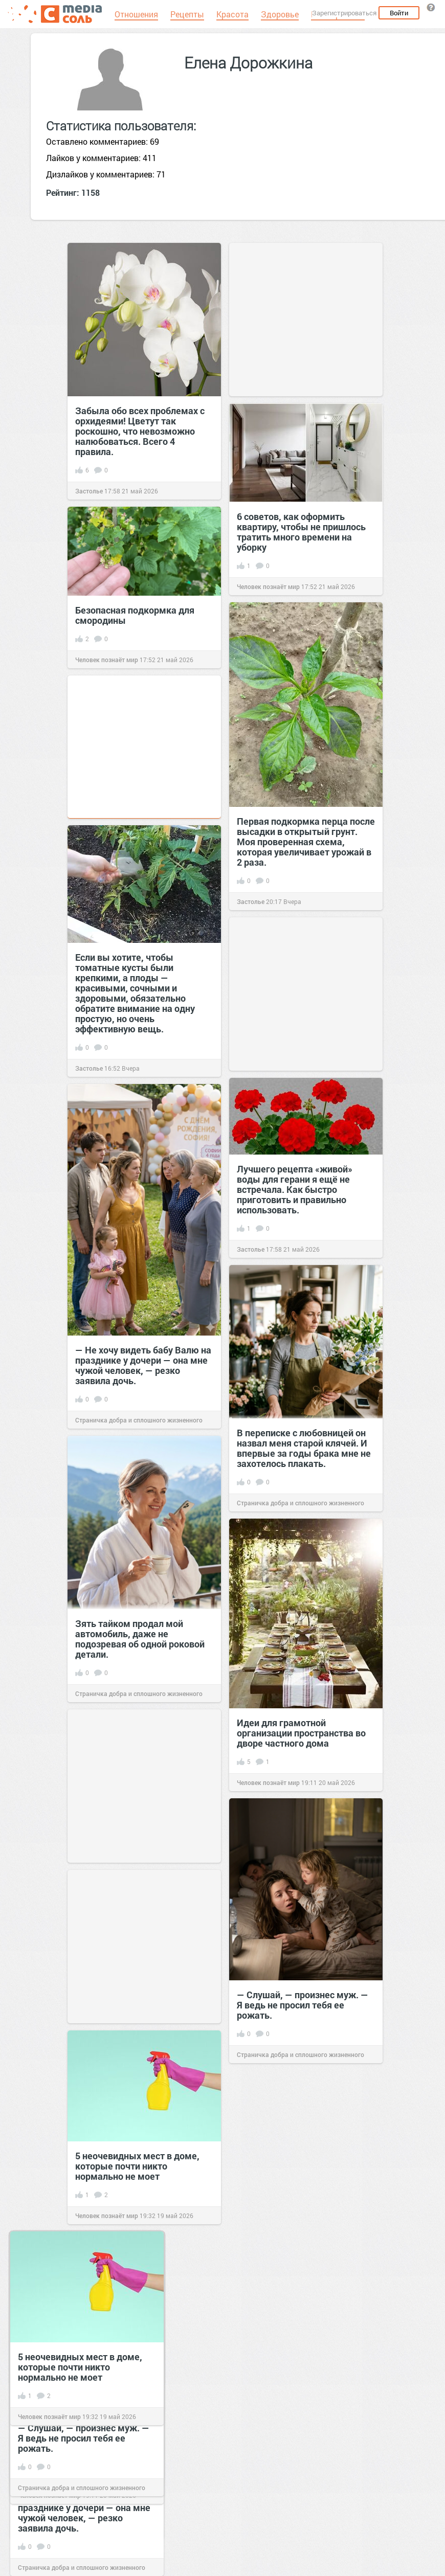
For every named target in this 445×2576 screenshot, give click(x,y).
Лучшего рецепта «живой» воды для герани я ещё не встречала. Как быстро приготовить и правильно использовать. (294, 1189)
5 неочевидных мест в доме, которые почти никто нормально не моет (137, 2166)
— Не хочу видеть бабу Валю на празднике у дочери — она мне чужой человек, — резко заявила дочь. (143, 1365)
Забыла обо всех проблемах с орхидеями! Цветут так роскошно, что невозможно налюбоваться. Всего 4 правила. (140, 431)
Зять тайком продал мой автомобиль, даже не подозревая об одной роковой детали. (140, 1638)
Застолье (89, 491)
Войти (399, 12)
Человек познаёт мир (268, 586)
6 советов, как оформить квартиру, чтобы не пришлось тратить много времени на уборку (301, 531)
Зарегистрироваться (344, 12)
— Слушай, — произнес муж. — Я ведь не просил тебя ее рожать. (302, 2005)
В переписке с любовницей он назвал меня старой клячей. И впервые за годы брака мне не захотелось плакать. (304, 1448)
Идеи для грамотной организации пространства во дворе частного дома (301, 1733)
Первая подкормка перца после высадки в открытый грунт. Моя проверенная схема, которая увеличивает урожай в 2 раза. (306, 841)
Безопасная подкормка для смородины (134, 615)
